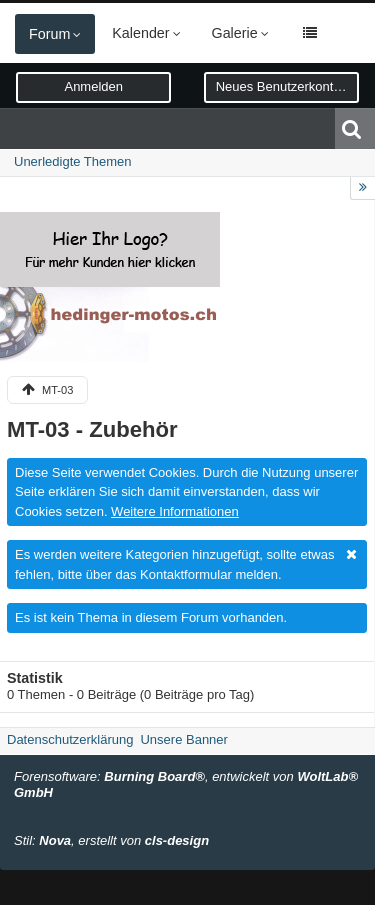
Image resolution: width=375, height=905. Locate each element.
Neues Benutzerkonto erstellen (287, 86)
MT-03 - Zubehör (92, 429)
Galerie (235, 33)
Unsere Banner (183, 739)
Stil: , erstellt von (111, 840)
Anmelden (93, 86)
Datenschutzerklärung (70, 739)
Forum (49, 34)
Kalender (140, 33)
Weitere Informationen (175, 511)
